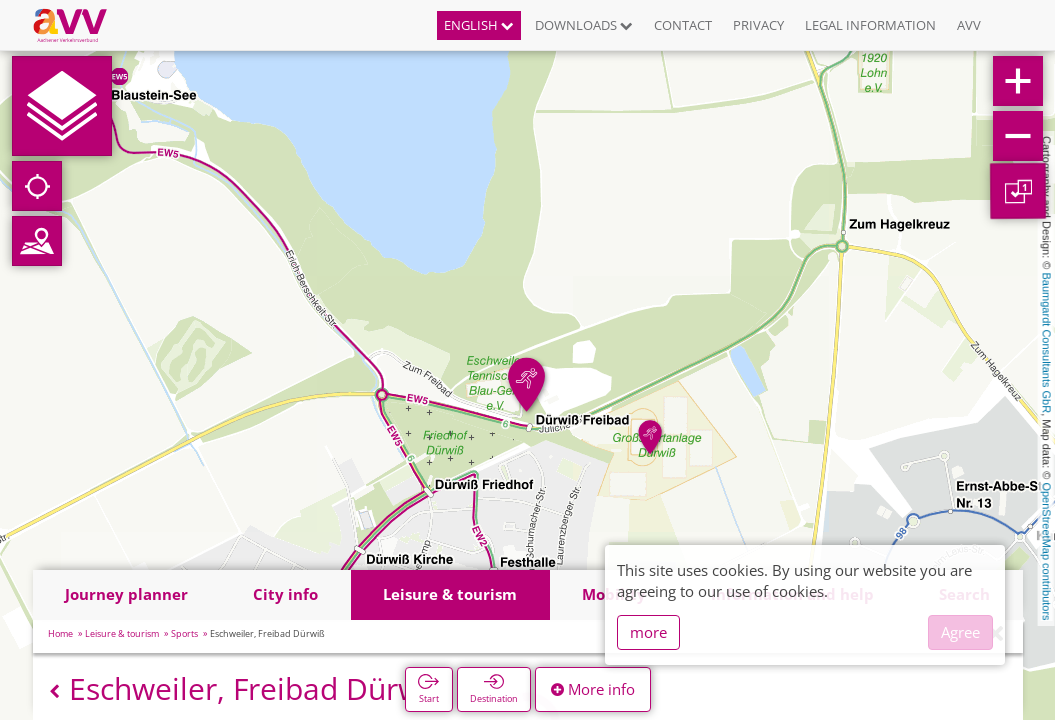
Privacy (758, 25)
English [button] (479, 25)
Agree (960, 632)
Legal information (870, 25)
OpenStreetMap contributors (1047, 551)
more (648, 632)
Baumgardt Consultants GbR (1047, 343)
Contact (683, 25)
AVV (969, 25)
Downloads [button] (584, 25)
